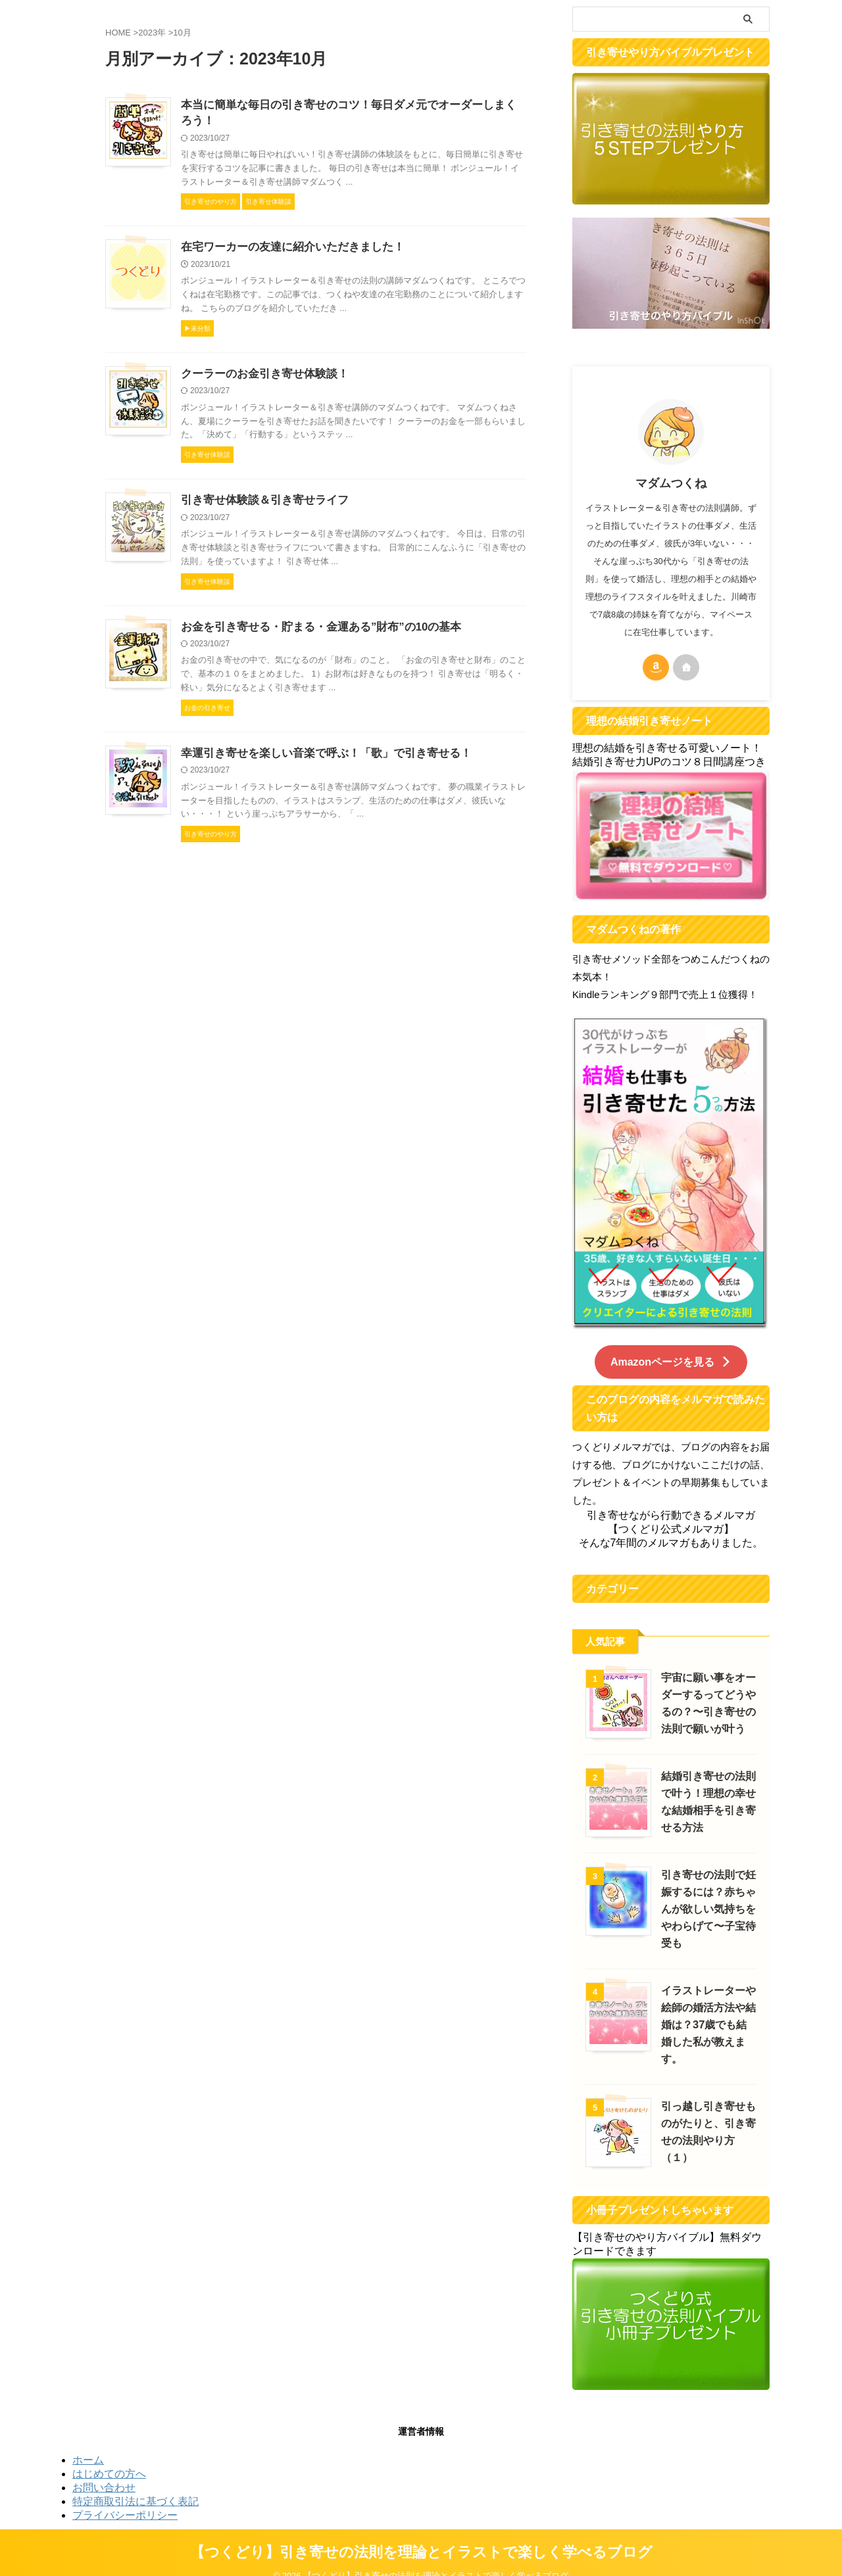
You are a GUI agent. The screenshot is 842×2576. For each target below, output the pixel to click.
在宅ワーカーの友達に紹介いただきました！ (286, 249)
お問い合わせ (104, 2469)
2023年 (152, 32)
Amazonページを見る (670, 1361)
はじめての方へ (109, 2455)
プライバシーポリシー (125, 2496)
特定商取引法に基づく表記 (135, 2483)
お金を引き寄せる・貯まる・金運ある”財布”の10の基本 (313, 632)
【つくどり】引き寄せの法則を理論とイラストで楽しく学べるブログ (421, 2533)
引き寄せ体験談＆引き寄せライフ (260, 504)
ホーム (88, 2441)
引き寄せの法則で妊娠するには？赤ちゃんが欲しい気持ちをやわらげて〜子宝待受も (705, 1907)
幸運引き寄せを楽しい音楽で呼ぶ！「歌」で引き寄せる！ (318, 759)
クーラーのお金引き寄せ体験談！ (260, 377)
